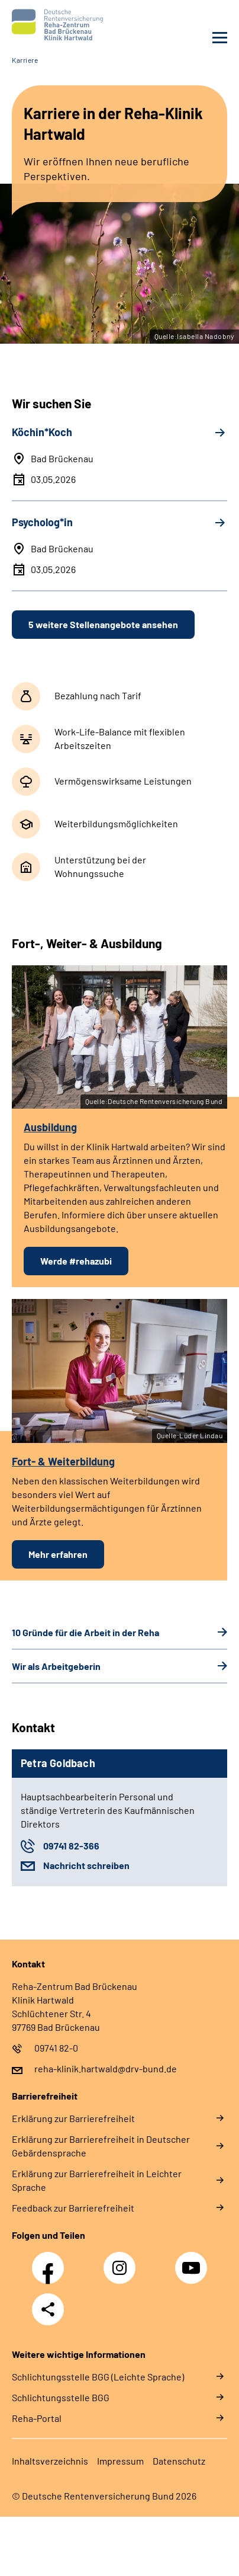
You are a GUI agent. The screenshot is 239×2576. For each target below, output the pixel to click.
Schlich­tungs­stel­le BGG (60, 2397)
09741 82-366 (71, 1845)
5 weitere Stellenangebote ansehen (103, 624)
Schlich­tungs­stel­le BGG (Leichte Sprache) (98, 2376)
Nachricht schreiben (86, 1865)
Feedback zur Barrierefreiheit (73, 2207)
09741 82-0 (56, 2047)
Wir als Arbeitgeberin (56, 1666)
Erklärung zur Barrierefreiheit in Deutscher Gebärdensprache (101, 2145)
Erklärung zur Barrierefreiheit (73, 2118)
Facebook (51, 2261)
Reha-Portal (37, 2418)
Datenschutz (179, 2460)
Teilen (48, 2309)
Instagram (122, 2261)
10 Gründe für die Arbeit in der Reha (85, 1632)
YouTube (193, 2261)
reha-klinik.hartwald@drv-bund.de (105, 2068)
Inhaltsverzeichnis (50, 2460)
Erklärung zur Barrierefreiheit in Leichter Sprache (97, 2180)
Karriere (25, 60)
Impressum (120, 2460)
